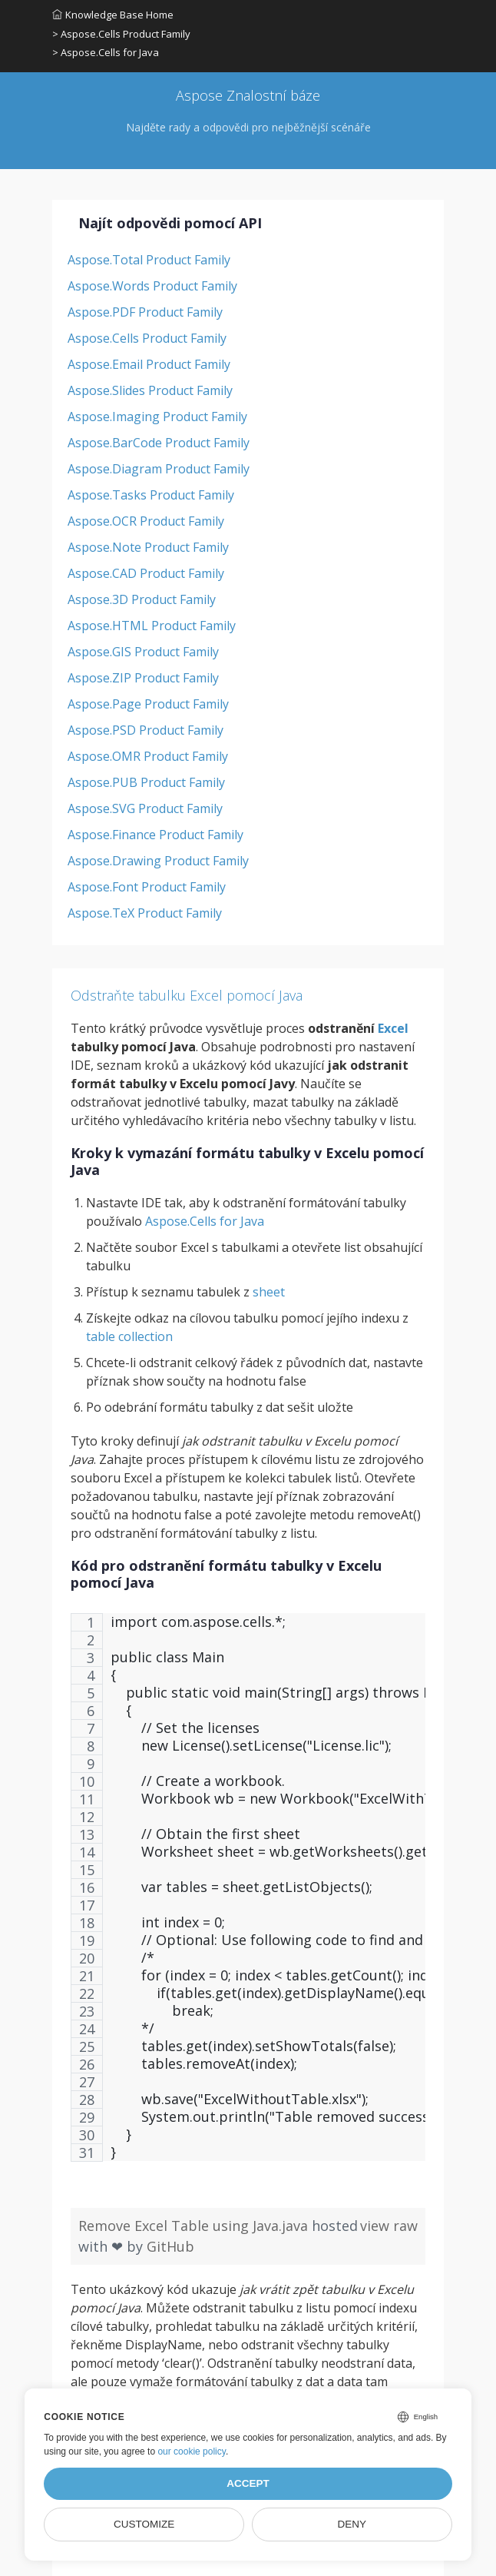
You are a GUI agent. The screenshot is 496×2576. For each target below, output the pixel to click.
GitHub (170, 2246)
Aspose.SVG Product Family (145, 808)
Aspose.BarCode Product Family (159, 442)
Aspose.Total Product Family (149, 259)
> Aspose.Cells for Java (105, 52)
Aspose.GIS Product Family (143, 651)
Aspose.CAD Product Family (146, 573)
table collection (129, 1336)
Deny (352, 2524)
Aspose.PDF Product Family (145, 312)
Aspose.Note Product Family (148, 547)
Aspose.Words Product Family (152, 285)
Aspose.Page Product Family (148, 703)
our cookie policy (191, 2451)
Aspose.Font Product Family (147, 886)
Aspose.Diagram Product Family (159, 468)
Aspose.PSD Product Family (145, 730)
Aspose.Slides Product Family (150, 390)
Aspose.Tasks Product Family (151, 494)
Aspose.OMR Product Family (148, 756)
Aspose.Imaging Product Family (157, 416)
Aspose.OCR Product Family (146, 521)
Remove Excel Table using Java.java (195, 2225)
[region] (248, 1895)
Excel (393, 1028)
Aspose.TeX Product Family (145, 913)
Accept (248, 2483)
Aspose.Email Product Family (149, 364)
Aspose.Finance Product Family (155, 834)
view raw (389, 2225)
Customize (144, 2524)
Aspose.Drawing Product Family (158, 860)
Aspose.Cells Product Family (147, 338)
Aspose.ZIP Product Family (143, 677)
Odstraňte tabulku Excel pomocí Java (187, 995)
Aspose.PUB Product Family (146, 782)
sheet (269, 1291)
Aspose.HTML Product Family (152, 625)
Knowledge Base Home (113, 15)
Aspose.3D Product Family (142, 599)
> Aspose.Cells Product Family (121, 34)
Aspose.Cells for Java (204, 1221)
